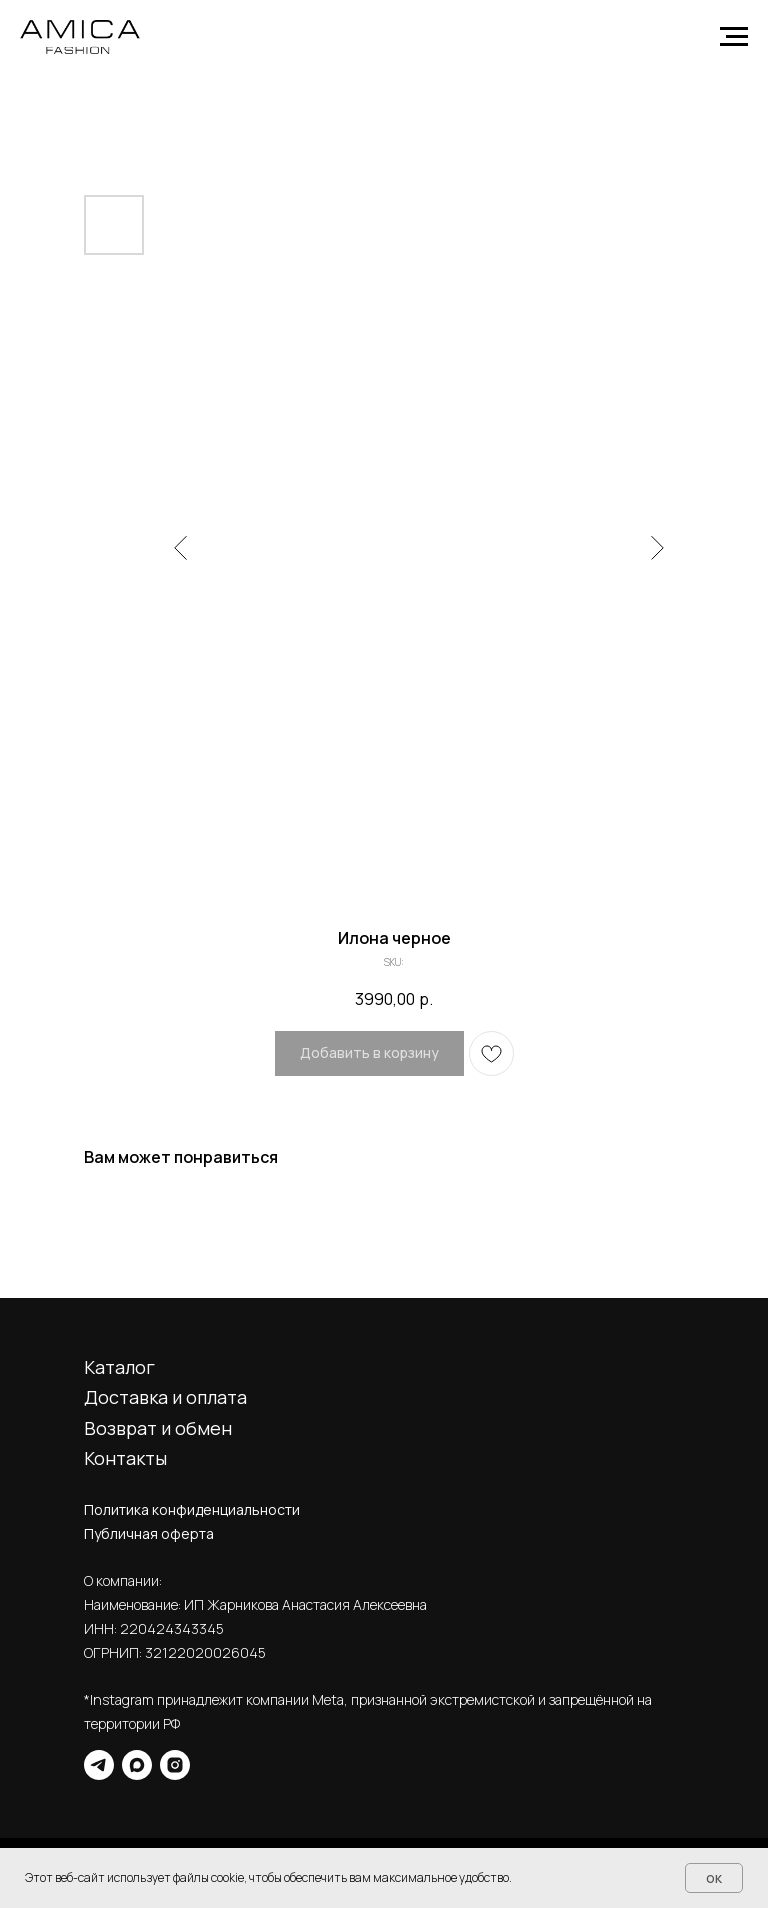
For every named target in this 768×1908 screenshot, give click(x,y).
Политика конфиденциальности (192, 1509)
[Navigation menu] (734, 37)
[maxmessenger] (137, 1765)
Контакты (125, 1458)
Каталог (119, 1367)
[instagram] (175, 1765)
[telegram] (99, 1765)
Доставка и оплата (165, 1397)
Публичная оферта (149, 1533)
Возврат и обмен (158, 1428)
